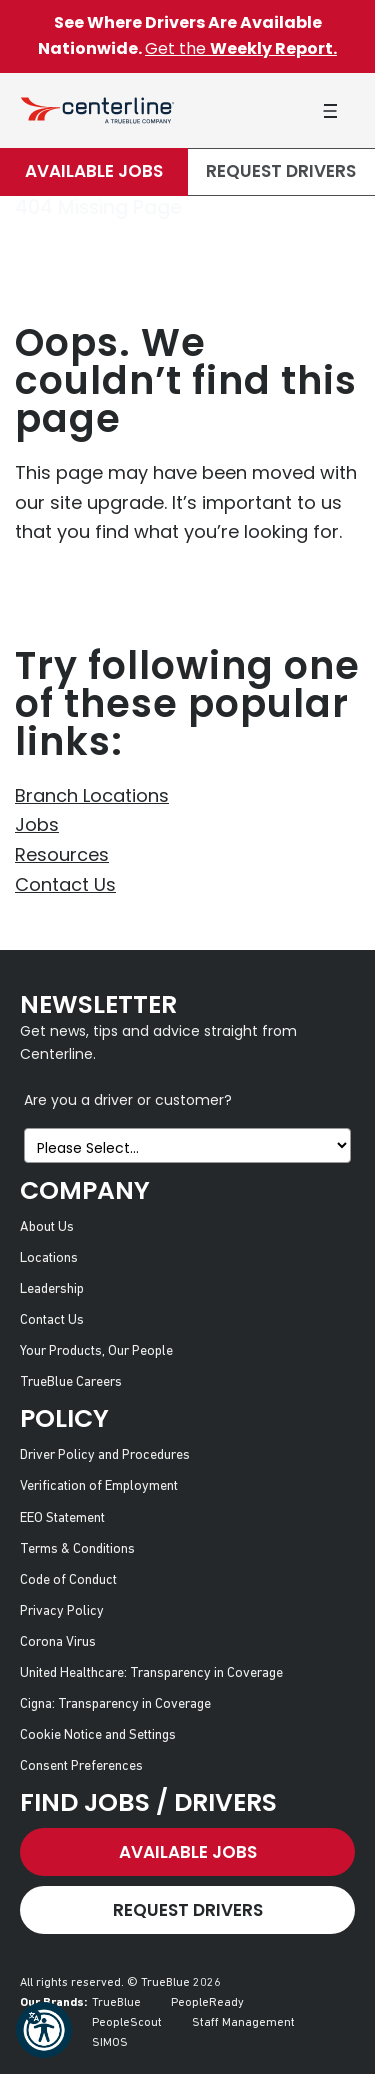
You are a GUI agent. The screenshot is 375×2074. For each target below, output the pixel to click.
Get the (241, 48)
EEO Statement (62, 1518)
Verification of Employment (99, 1486)
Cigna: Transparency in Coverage (115, 1704)
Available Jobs (94, 171)
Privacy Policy (62, 1611)
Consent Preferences (81, 1766)
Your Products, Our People (96, 1351)
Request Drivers (281, 171)
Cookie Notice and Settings (98, 1735)
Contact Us (65, 884)
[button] (44, 2030)
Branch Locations (92, 795)
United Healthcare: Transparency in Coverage (151, 1673)
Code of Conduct (68, 1580)
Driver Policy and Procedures (105, 1455)
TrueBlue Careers (71, 1382)
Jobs (37, 824)
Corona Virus (58, 1642)
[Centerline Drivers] (97, 110)
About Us (47, 1227)
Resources (62, 854)
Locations (49, 1258)
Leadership (52, 1289)
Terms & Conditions (77, 1549)
